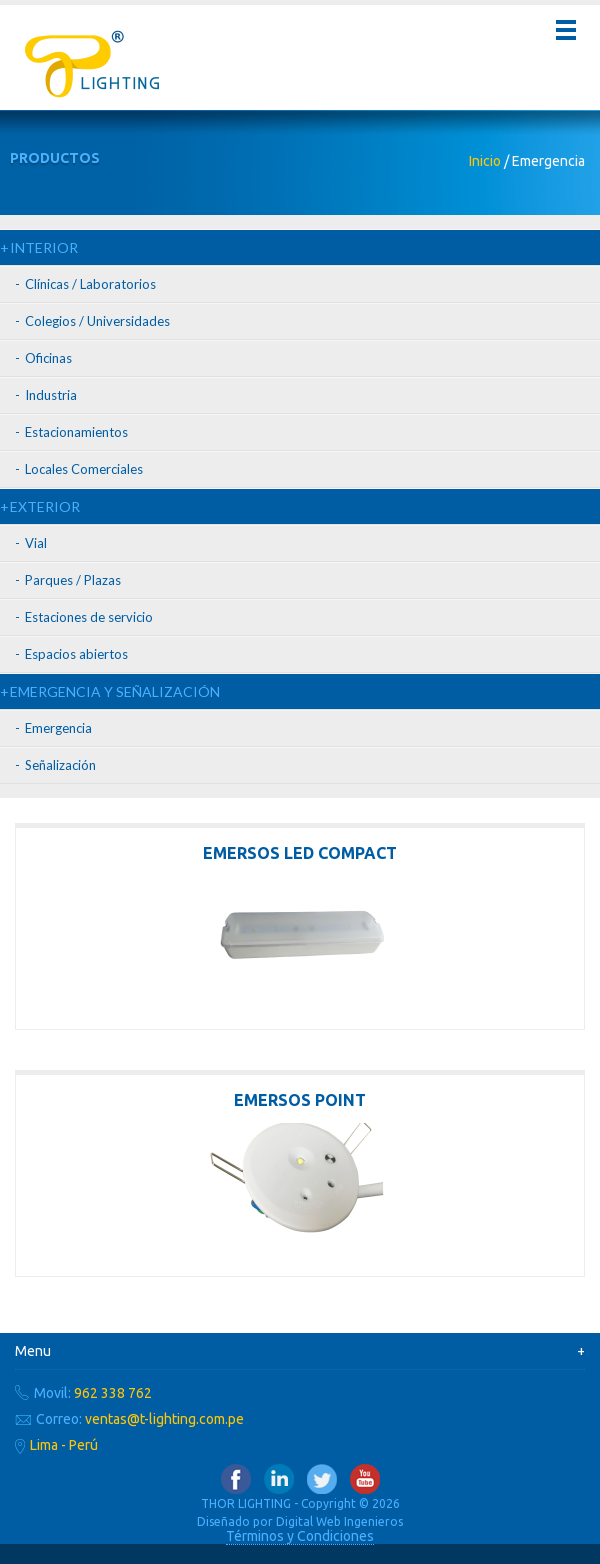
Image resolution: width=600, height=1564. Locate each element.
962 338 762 (113, 1393)
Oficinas (48, 358)
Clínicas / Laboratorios (90, 284)
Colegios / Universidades (97, 321)
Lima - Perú (64, 1445)
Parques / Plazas (73, 580)
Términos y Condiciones (300, 1536)
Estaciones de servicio (89, 617)
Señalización (60, 765)
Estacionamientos (76, 432)
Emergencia (58, 728)
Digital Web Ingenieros (339, 1521)
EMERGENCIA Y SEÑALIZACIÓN (115, 691)
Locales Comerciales (84, 469)
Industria (51, 395)
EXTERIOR (45, 506)
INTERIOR (44, 247)
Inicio (485, 161)
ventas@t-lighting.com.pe (164, 1419)
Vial (36, 543)
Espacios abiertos (76, 654)
